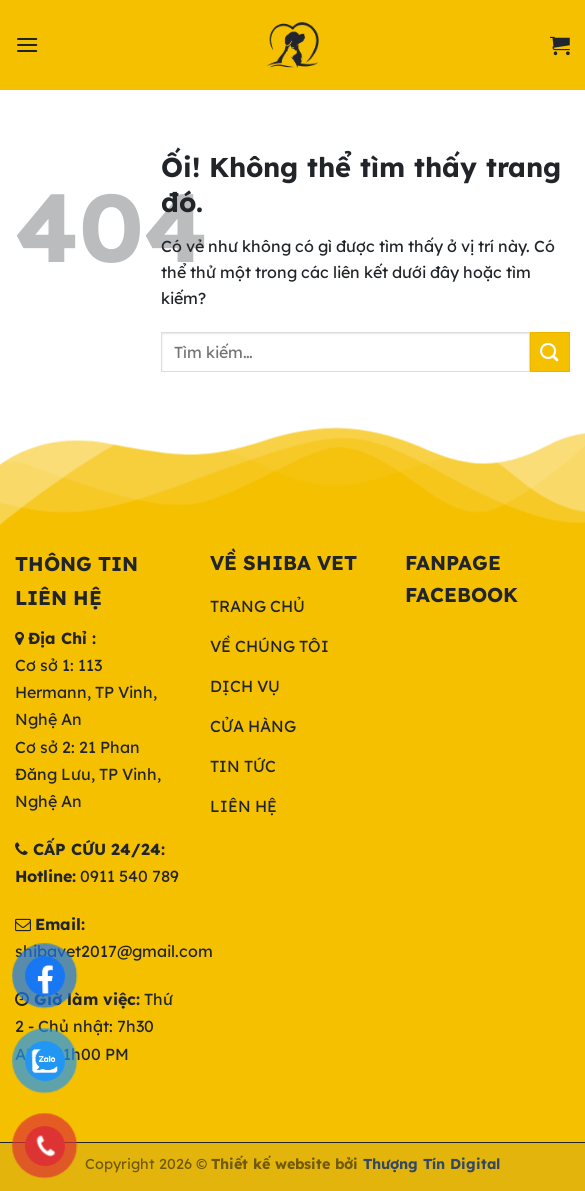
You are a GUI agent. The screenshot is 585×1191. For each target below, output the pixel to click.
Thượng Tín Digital (431, 1164)
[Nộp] (550, 351)
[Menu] (27, 44)
